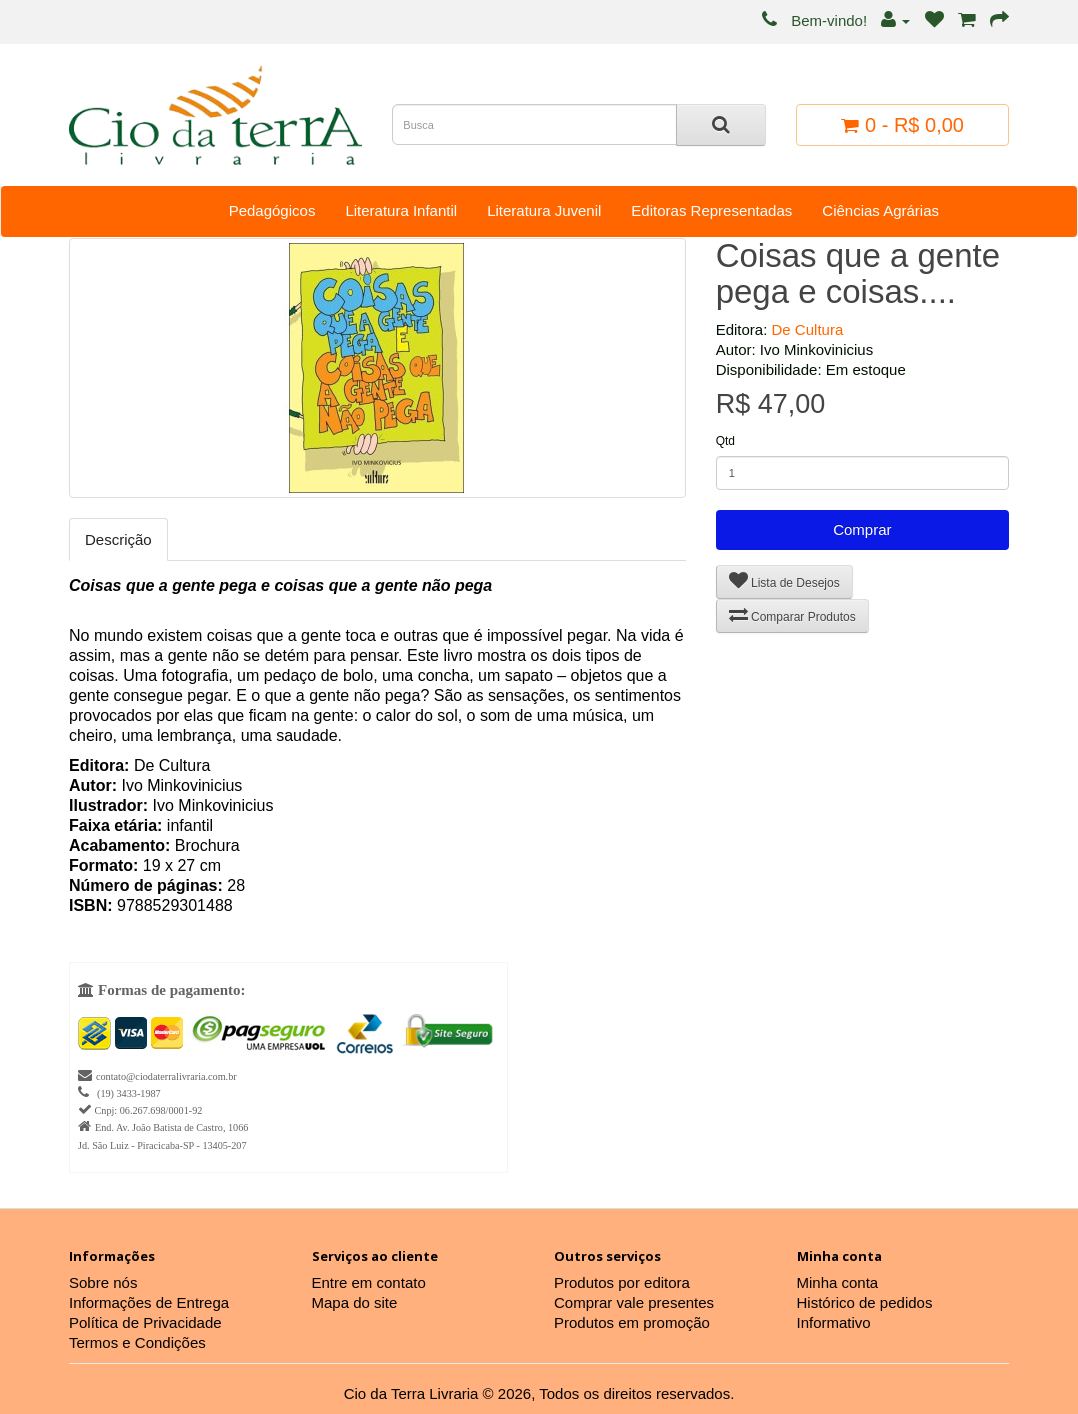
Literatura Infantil (401, 210)
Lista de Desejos (784, 580)
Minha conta (838, 1282)
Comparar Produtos (792, 614)
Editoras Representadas (711, 210)
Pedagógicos (272, 210)
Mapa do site (355, 1302)
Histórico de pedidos (865, 1302)
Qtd (725, 441)
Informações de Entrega (149, 1302)
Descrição (118, 539)
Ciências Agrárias (880, 210)
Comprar (862, 529)
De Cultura (808, 329)
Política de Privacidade (145, 1322)
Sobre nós (103, 1282)
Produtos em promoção (632, 1322)
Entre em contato (369, 1282)
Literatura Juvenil (544, 210)
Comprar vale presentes (634, 1302)
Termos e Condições (137, 1342)
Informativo (834, 1322)
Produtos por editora (622, 1282)
